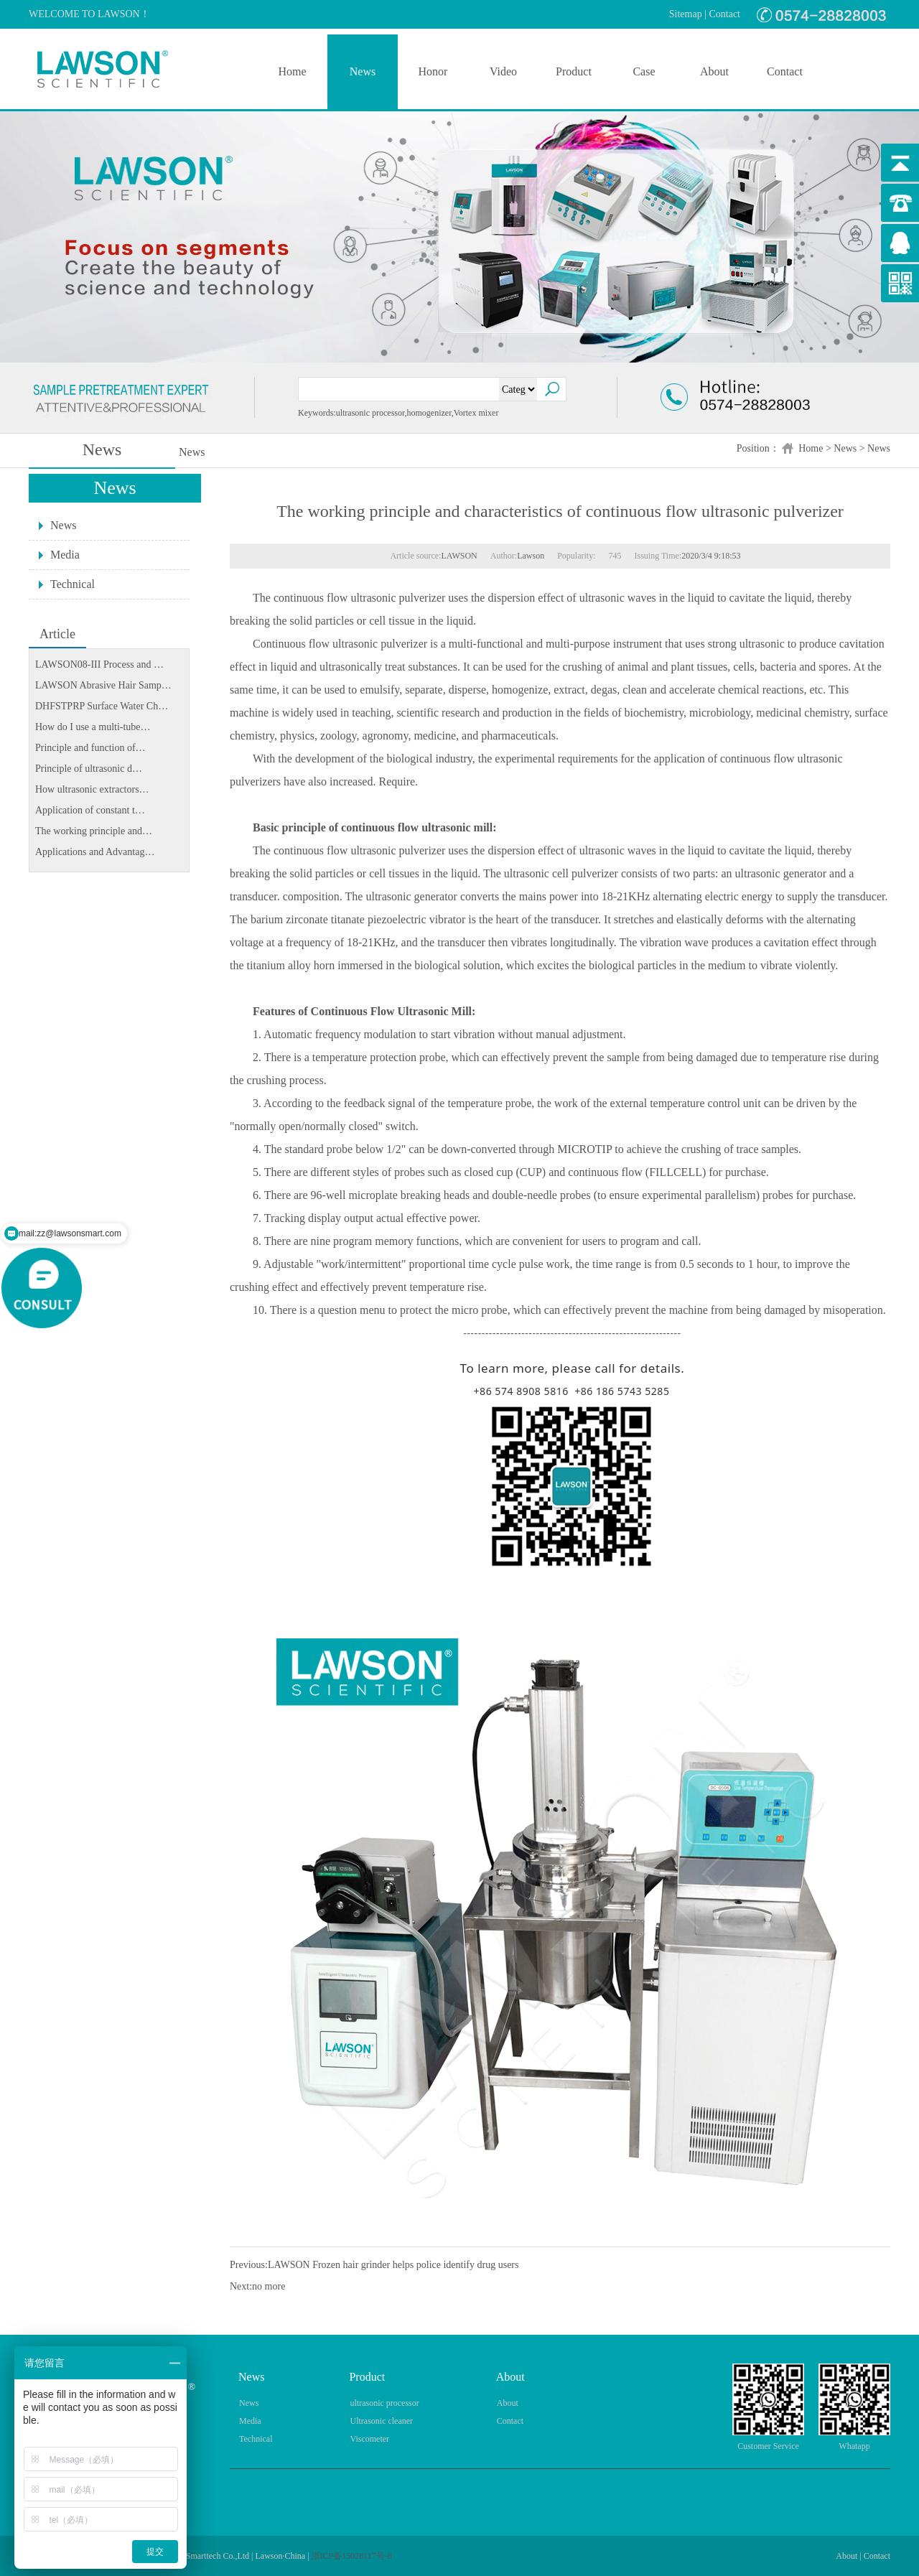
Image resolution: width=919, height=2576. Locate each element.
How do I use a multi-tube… (93, 727)
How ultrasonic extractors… (92, 789)
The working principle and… (93, 831)
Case (644, 71)
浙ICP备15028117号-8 (352, 2556)
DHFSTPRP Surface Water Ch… (101, 706)
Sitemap (685, 14)
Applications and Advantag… (94, 851)
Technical (72, 584)
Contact (724, 14)
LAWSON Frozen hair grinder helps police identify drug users (393, 2264)
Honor (433, 71)
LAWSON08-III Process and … (99, 664)
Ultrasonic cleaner (381, 2421)
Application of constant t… (90, 810)
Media (65, 555)
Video (503, 71)
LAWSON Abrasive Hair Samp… (103, 685)
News (362, 71)
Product (574, 71)
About (714, 71)
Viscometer (369, 2439)
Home (292, 71)
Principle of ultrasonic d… (88, 768)
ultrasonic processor (384, 2403)
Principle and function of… (90, 747)
